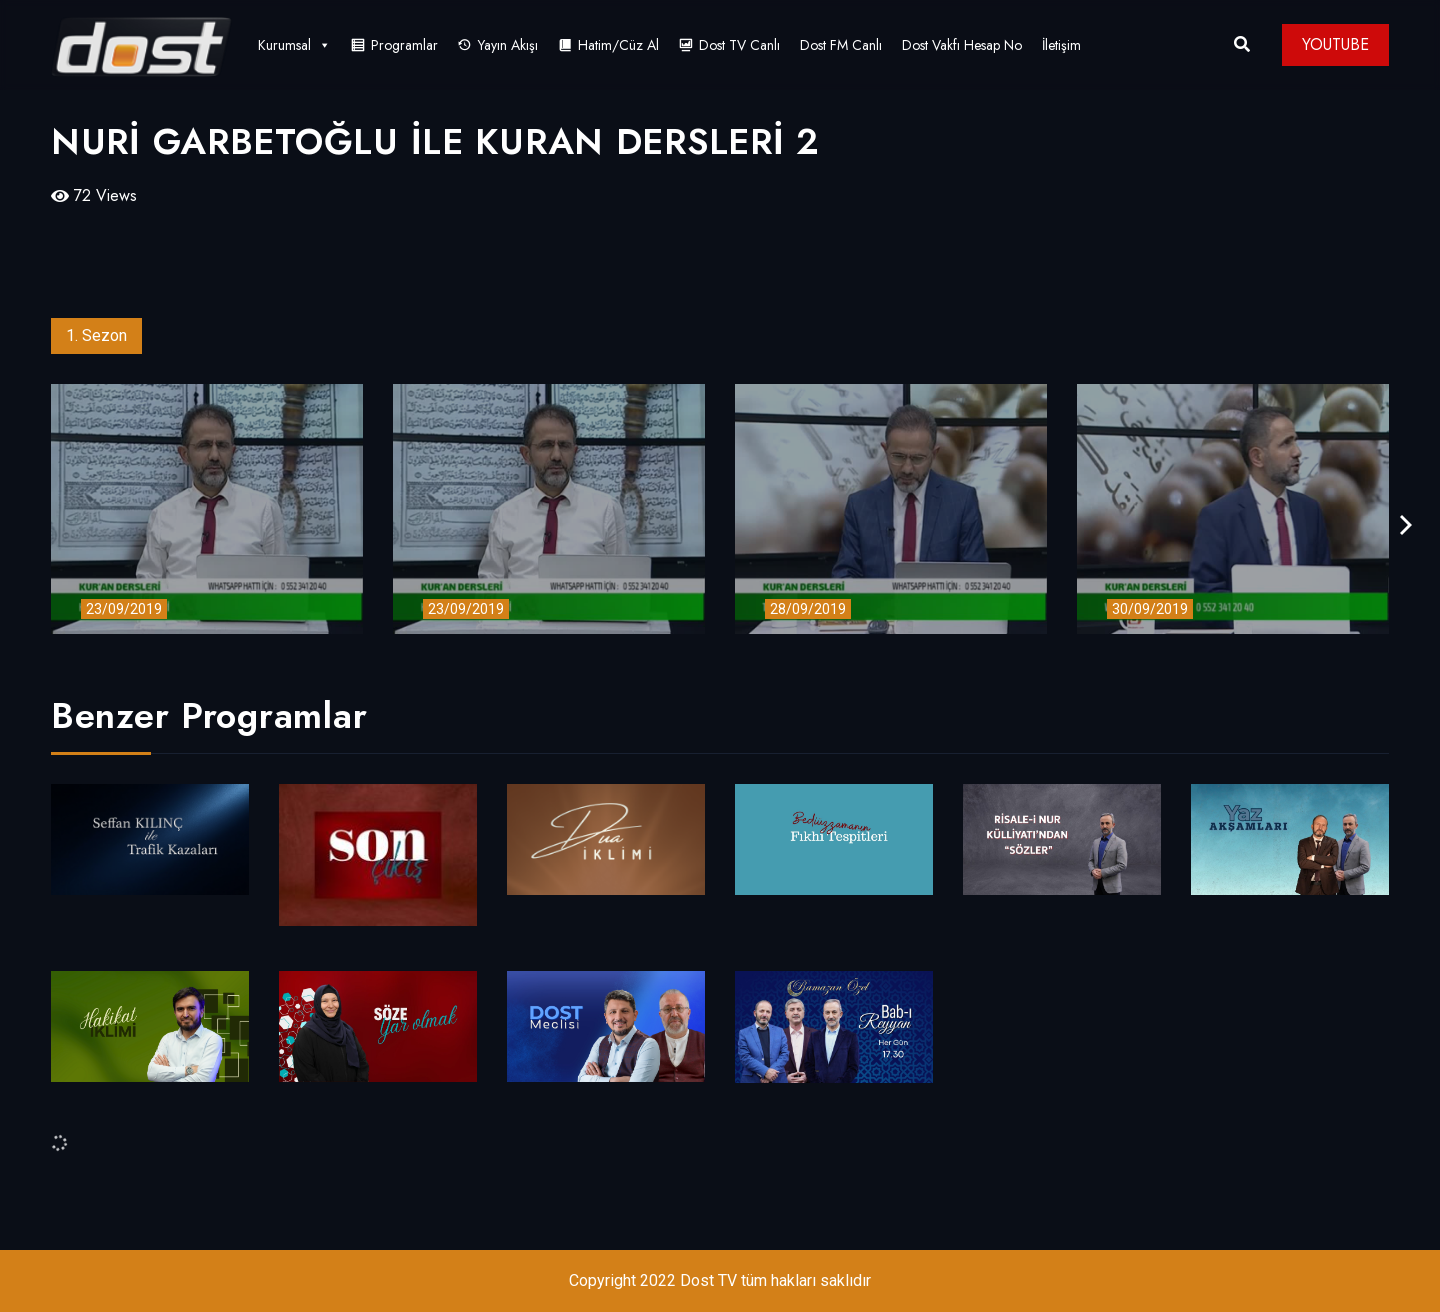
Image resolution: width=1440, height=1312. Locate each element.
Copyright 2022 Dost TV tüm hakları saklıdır (720, 1280)
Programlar (404, 45)
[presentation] (1406, 525)
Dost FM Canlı (841, 45)
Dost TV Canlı (739, 45)
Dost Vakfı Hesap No (962, 45)
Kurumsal (294, 45)
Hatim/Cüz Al (618, 45)
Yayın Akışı (508, 45)
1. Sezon (96, 335)
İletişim (1061, 45)
